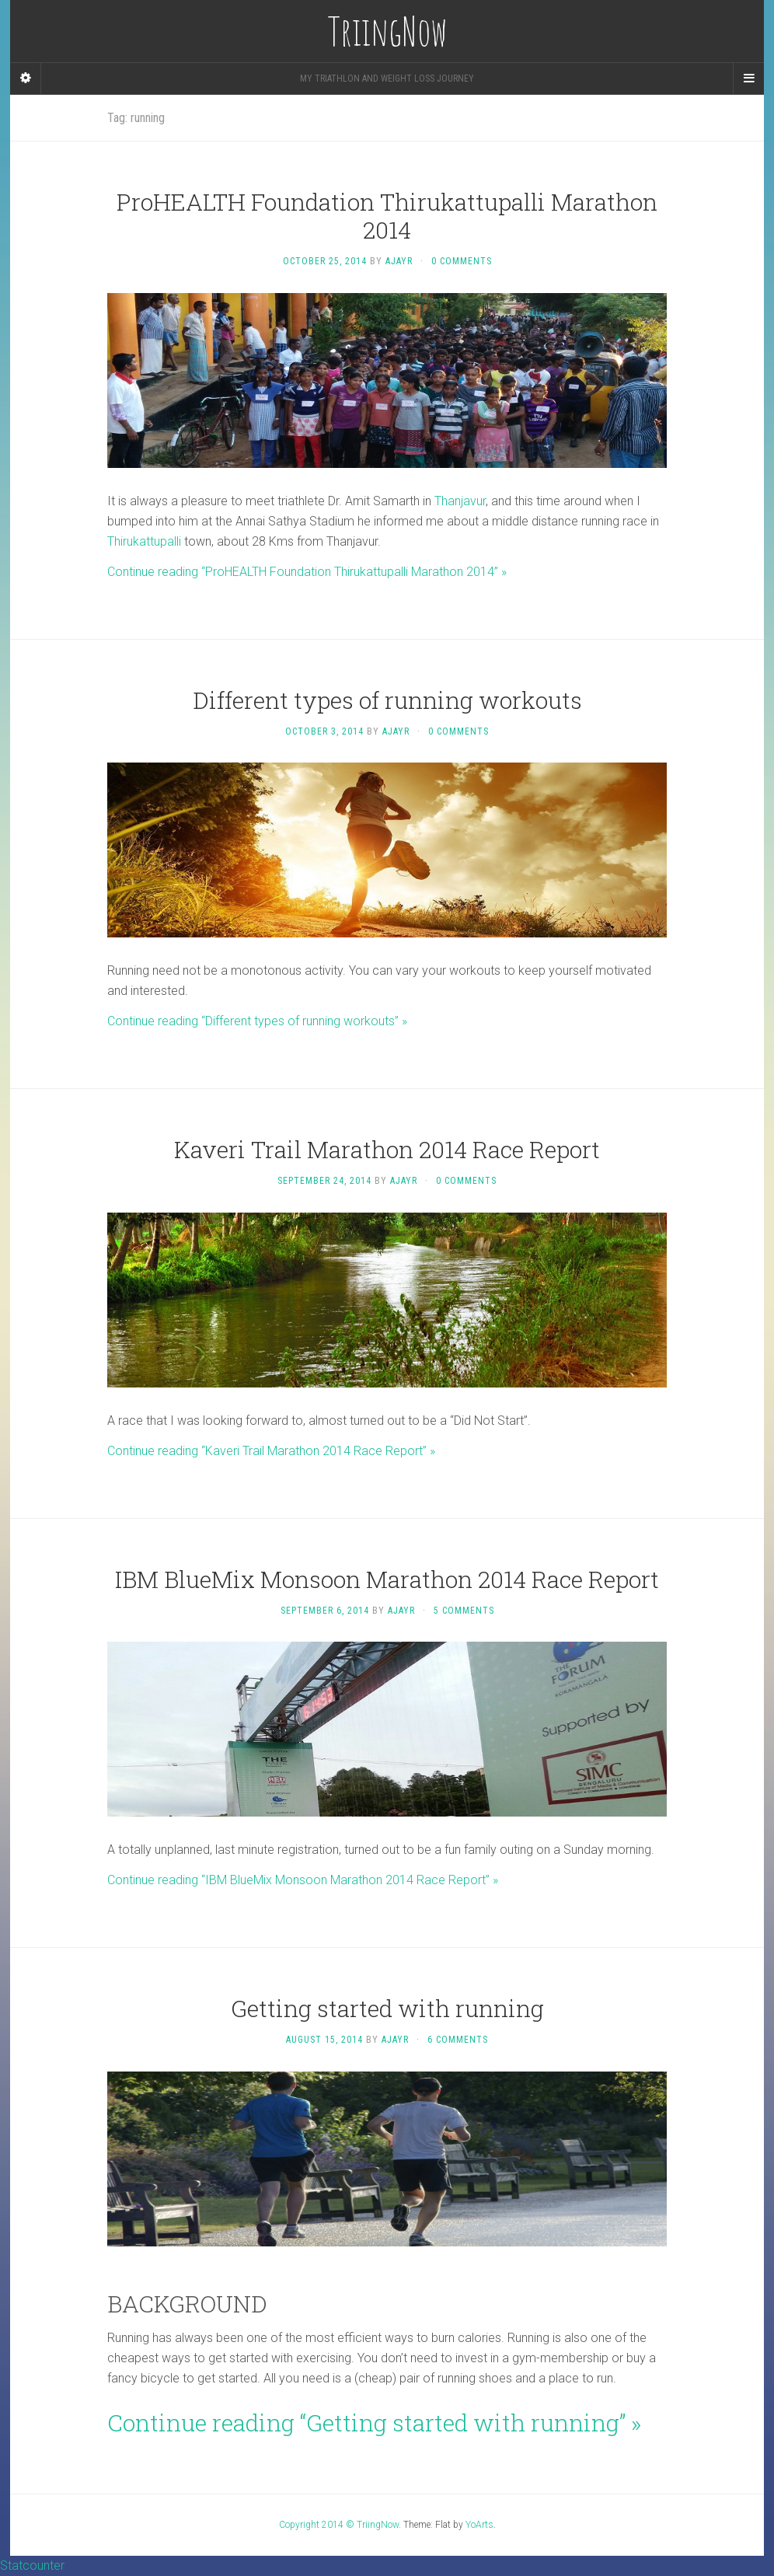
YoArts (479, 2524)
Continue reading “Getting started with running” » (374, 2422)
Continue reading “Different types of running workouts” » (257, 1021)
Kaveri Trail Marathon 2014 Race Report (387, 1149)
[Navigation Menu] (748, 78)
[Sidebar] (25, 78)
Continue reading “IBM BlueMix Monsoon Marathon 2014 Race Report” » (302, 1880)
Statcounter (32, 2565)
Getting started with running (387, 2008)
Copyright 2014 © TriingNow (339, 2524)
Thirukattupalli (144, 541)
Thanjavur (460, 501)
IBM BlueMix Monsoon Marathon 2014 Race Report (387, 1579)
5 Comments (464, 1610)
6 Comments (457, 2039)
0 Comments (461, 261)
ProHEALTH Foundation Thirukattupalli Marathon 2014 (387, 216)
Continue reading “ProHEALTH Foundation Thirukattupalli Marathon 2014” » (307, 571)
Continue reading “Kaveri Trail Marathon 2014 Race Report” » (271, 1450)
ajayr (399, 261)
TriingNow (387, 31)
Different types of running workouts (387, 700)
